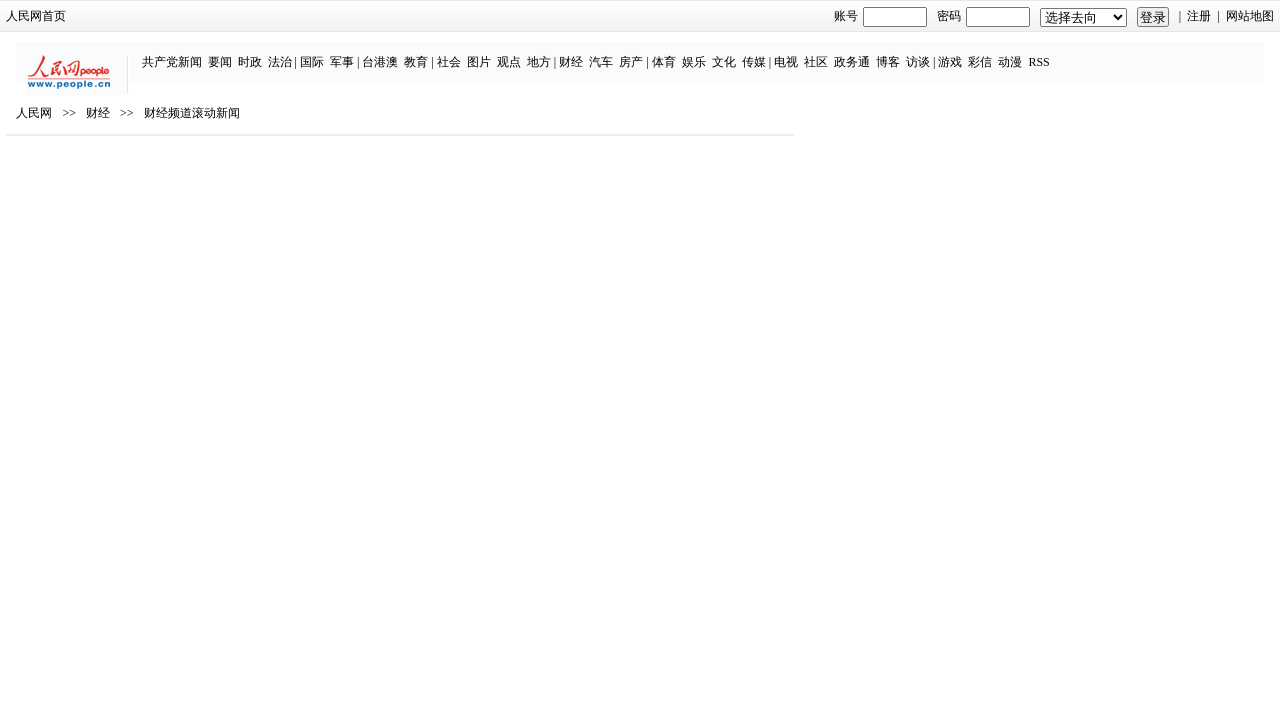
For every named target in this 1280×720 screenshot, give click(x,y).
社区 (860, 52)
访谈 (962, 52)
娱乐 (738, 52)
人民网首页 (190, 16)
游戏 (995, 52)
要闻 (264, 52)
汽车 (646, 52)
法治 (324, 52)
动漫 (1055, 52)
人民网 (188, 171)
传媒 (798, 52)
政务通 (896, 52)
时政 (294, 52)
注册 (1046, 16)
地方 (583, 52)
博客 (932, 52)
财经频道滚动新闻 (345, 171)
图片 (523, 52)
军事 (386, 52)
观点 (553, 52)
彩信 (1025, 52)
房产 (676, 52)
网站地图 (1096, 16)
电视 (830, 52)
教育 (461, 52)
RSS (1083, 52)
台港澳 (425, 52)
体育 (708, 52)
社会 (493, 52)
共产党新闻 (216, 52)
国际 (356, 52)
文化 (768, 52)
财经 (616, 52)
